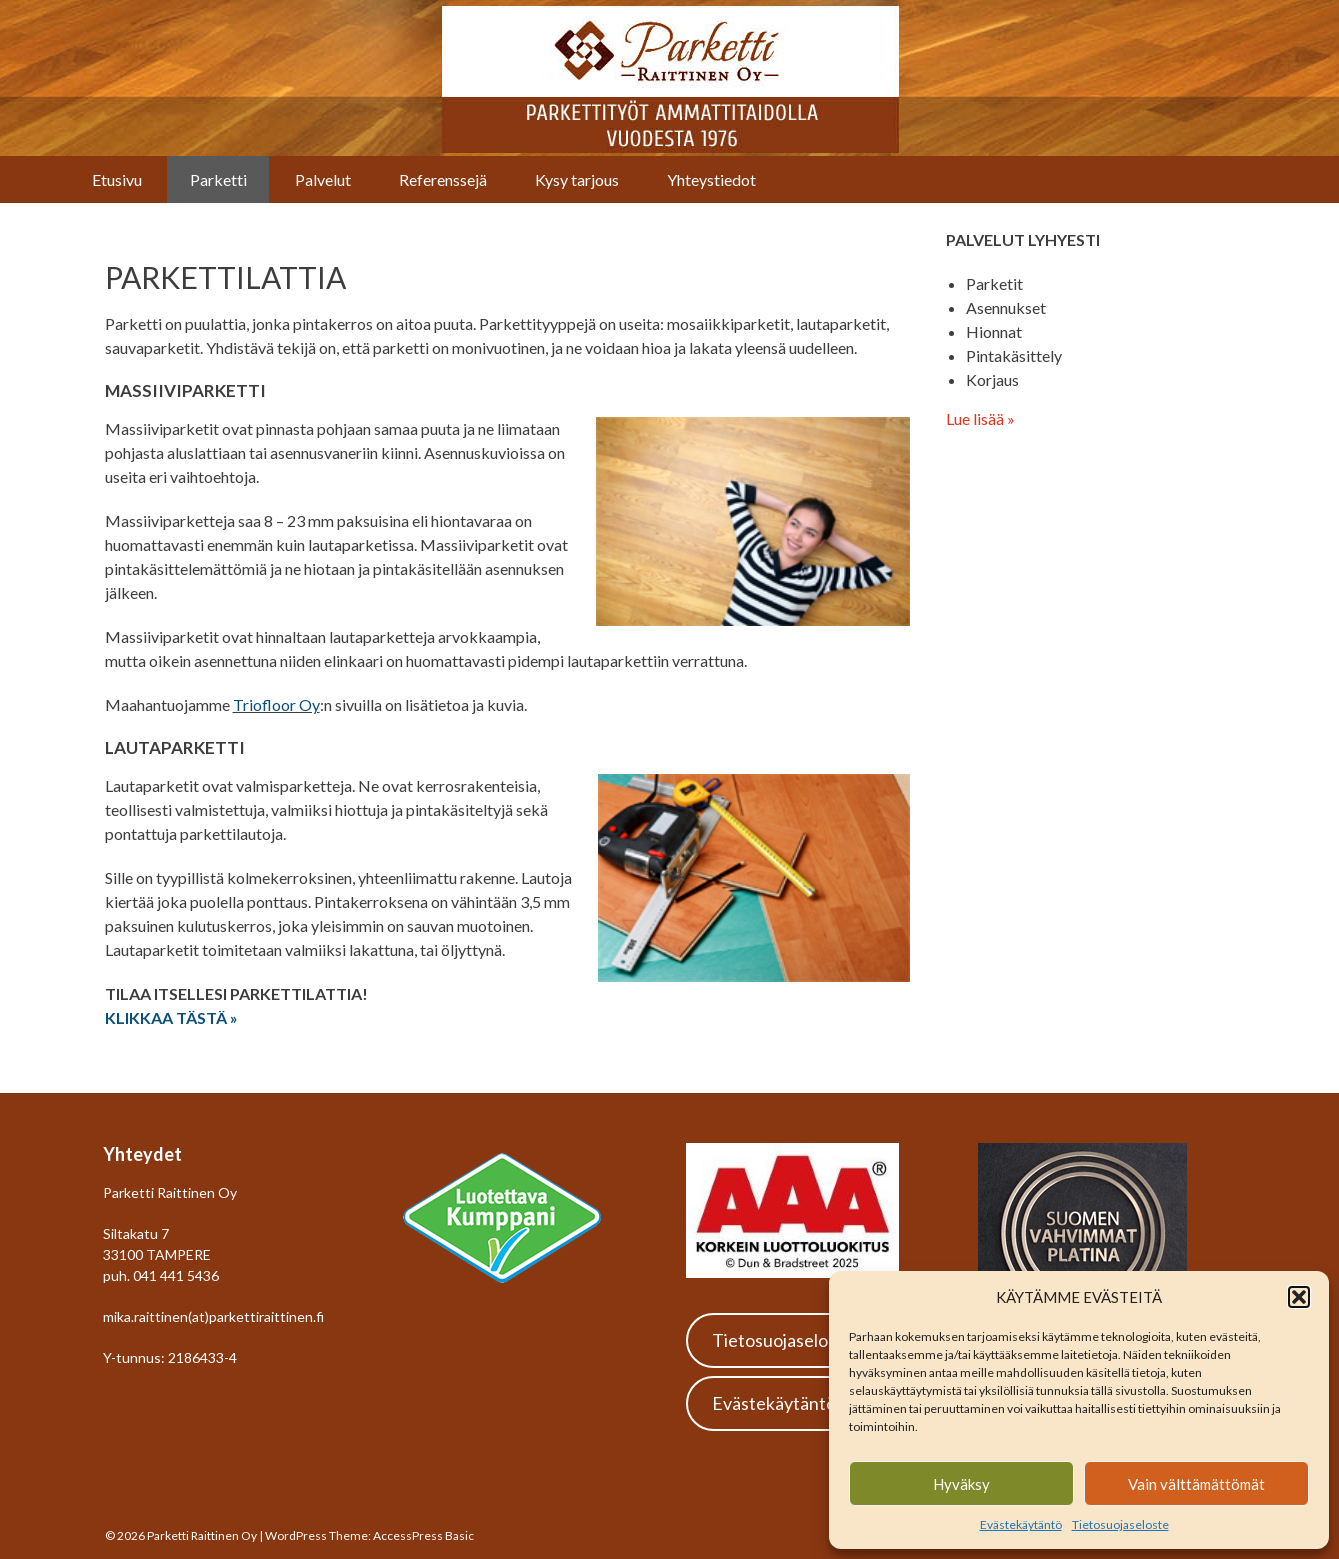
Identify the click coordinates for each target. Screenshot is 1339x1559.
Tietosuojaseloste (1120, 1524)
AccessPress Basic (423, 1535)
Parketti (218, 179)
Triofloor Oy (276, 704)
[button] (1299, 1297)
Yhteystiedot (711, 179)
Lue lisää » (980, 418)
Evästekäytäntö (1021, 1524)
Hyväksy (961, 1484)
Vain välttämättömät (1196, 1484)
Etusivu (117, 179)
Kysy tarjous (577, 179)
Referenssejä (443, 179)
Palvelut (323, 179)
